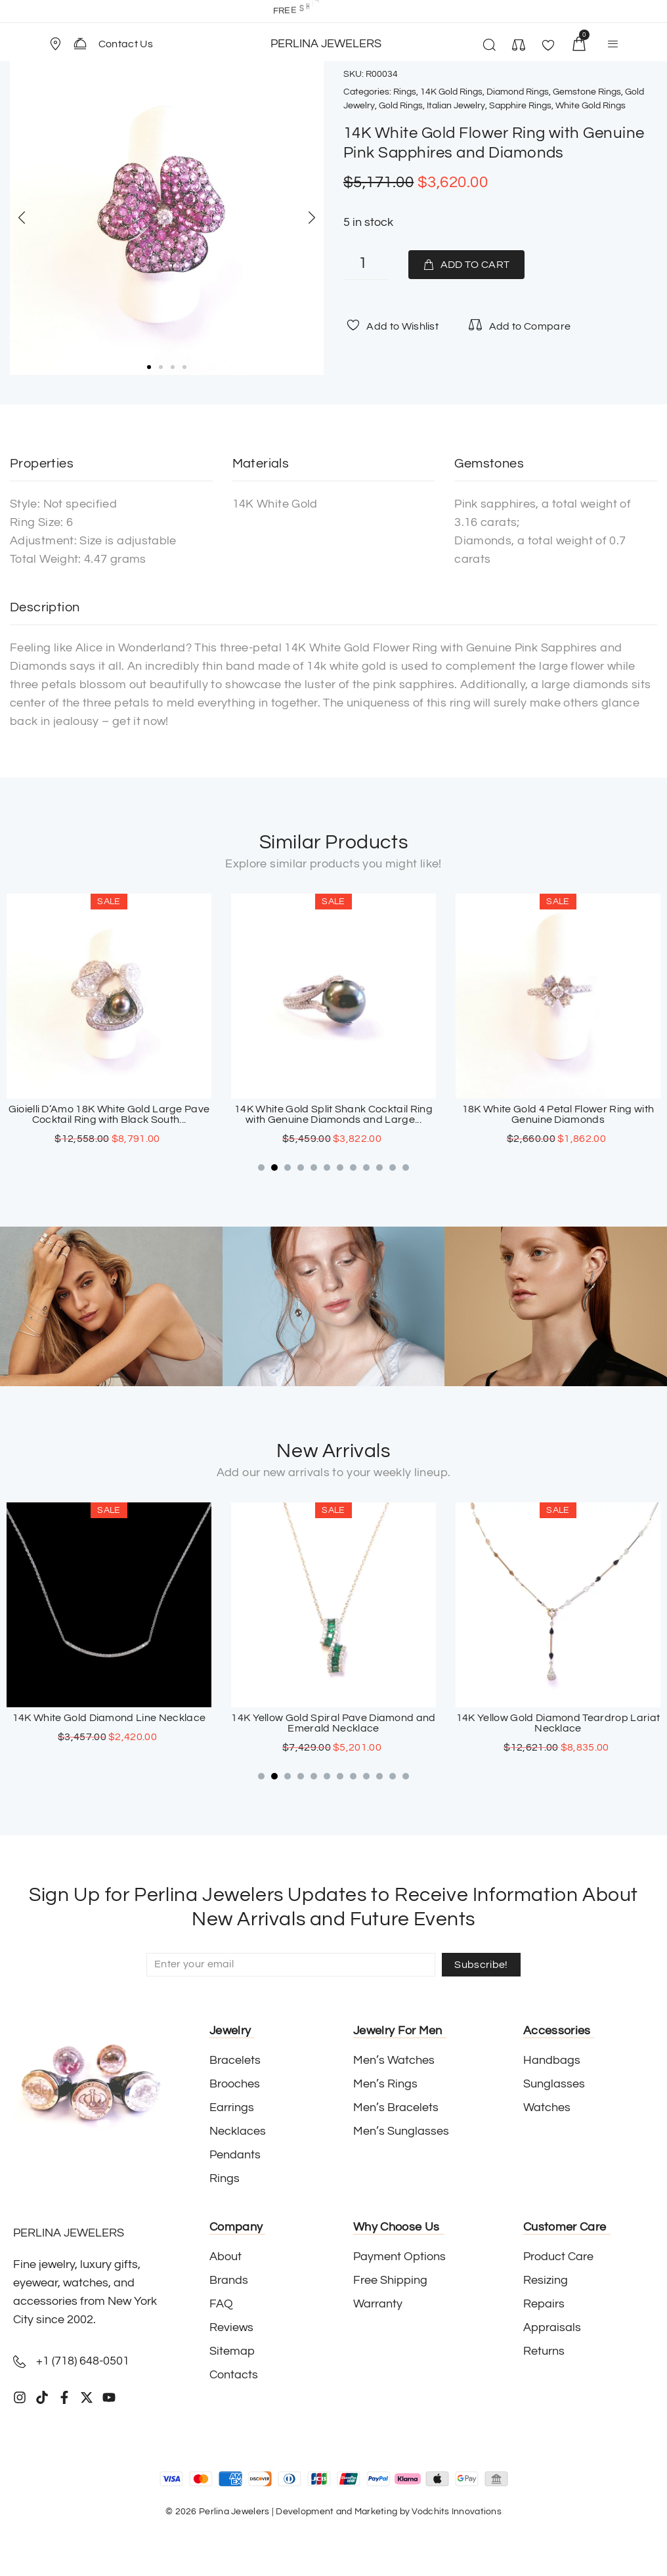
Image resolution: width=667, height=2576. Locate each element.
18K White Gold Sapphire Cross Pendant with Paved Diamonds (109, 1723)
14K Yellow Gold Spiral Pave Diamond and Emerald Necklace (558, 1723)
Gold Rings (401, 105)
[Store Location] (55, 44)
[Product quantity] (366, 265)
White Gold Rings (590, 105)
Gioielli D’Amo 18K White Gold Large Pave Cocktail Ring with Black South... (334, 1114)
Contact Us (125, 44)
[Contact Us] (80, 43)
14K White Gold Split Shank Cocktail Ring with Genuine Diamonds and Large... (558, 1114)
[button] (61, 44)
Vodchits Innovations (457, 2511)
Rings (404, 92)
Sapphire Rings (520, 105)
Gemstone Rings (587, 92)
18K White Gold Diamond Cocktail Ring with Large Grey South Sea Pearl (109, 1114)
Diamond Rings (517, 92)
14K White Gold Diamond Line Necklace (334, 1718)
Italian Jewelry (456, 105)
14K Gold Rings (451, 92)
